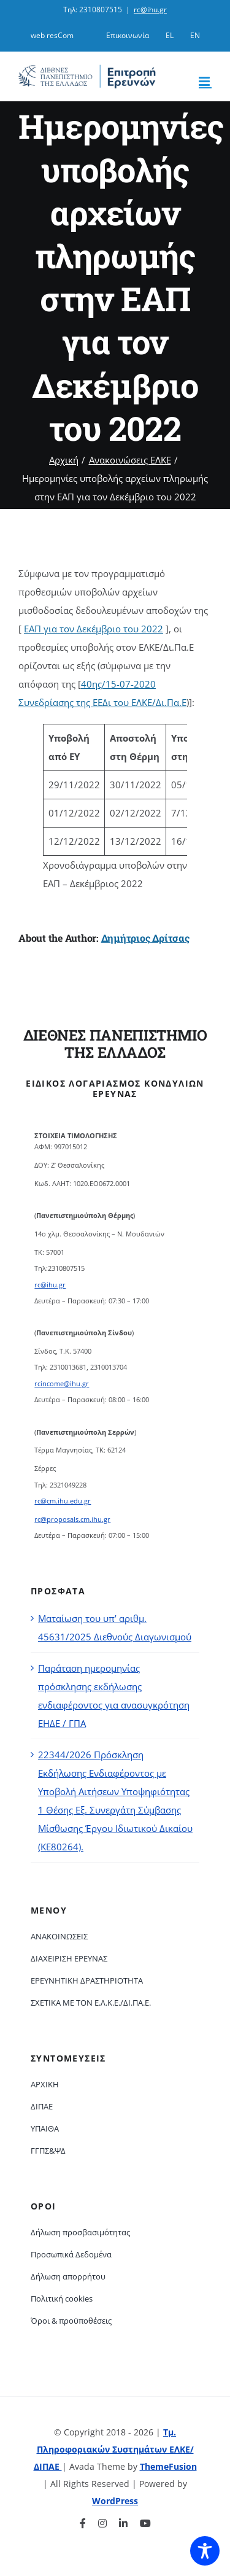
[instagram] (102, 2523)
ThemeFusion (168, 2466)
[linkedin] (123, 2523)
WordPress (115, 2501)
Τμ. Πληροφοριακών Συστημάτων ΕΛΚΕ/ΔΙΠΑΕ (114, 2449)
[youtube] (145, 2523)
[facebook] (83, 2523)
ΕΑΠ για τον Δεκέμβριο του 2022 (93, 629)
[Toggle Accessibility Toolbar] (205, 2551)
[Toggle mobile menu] (205, 81)
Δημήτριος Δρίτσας (145, 937)
